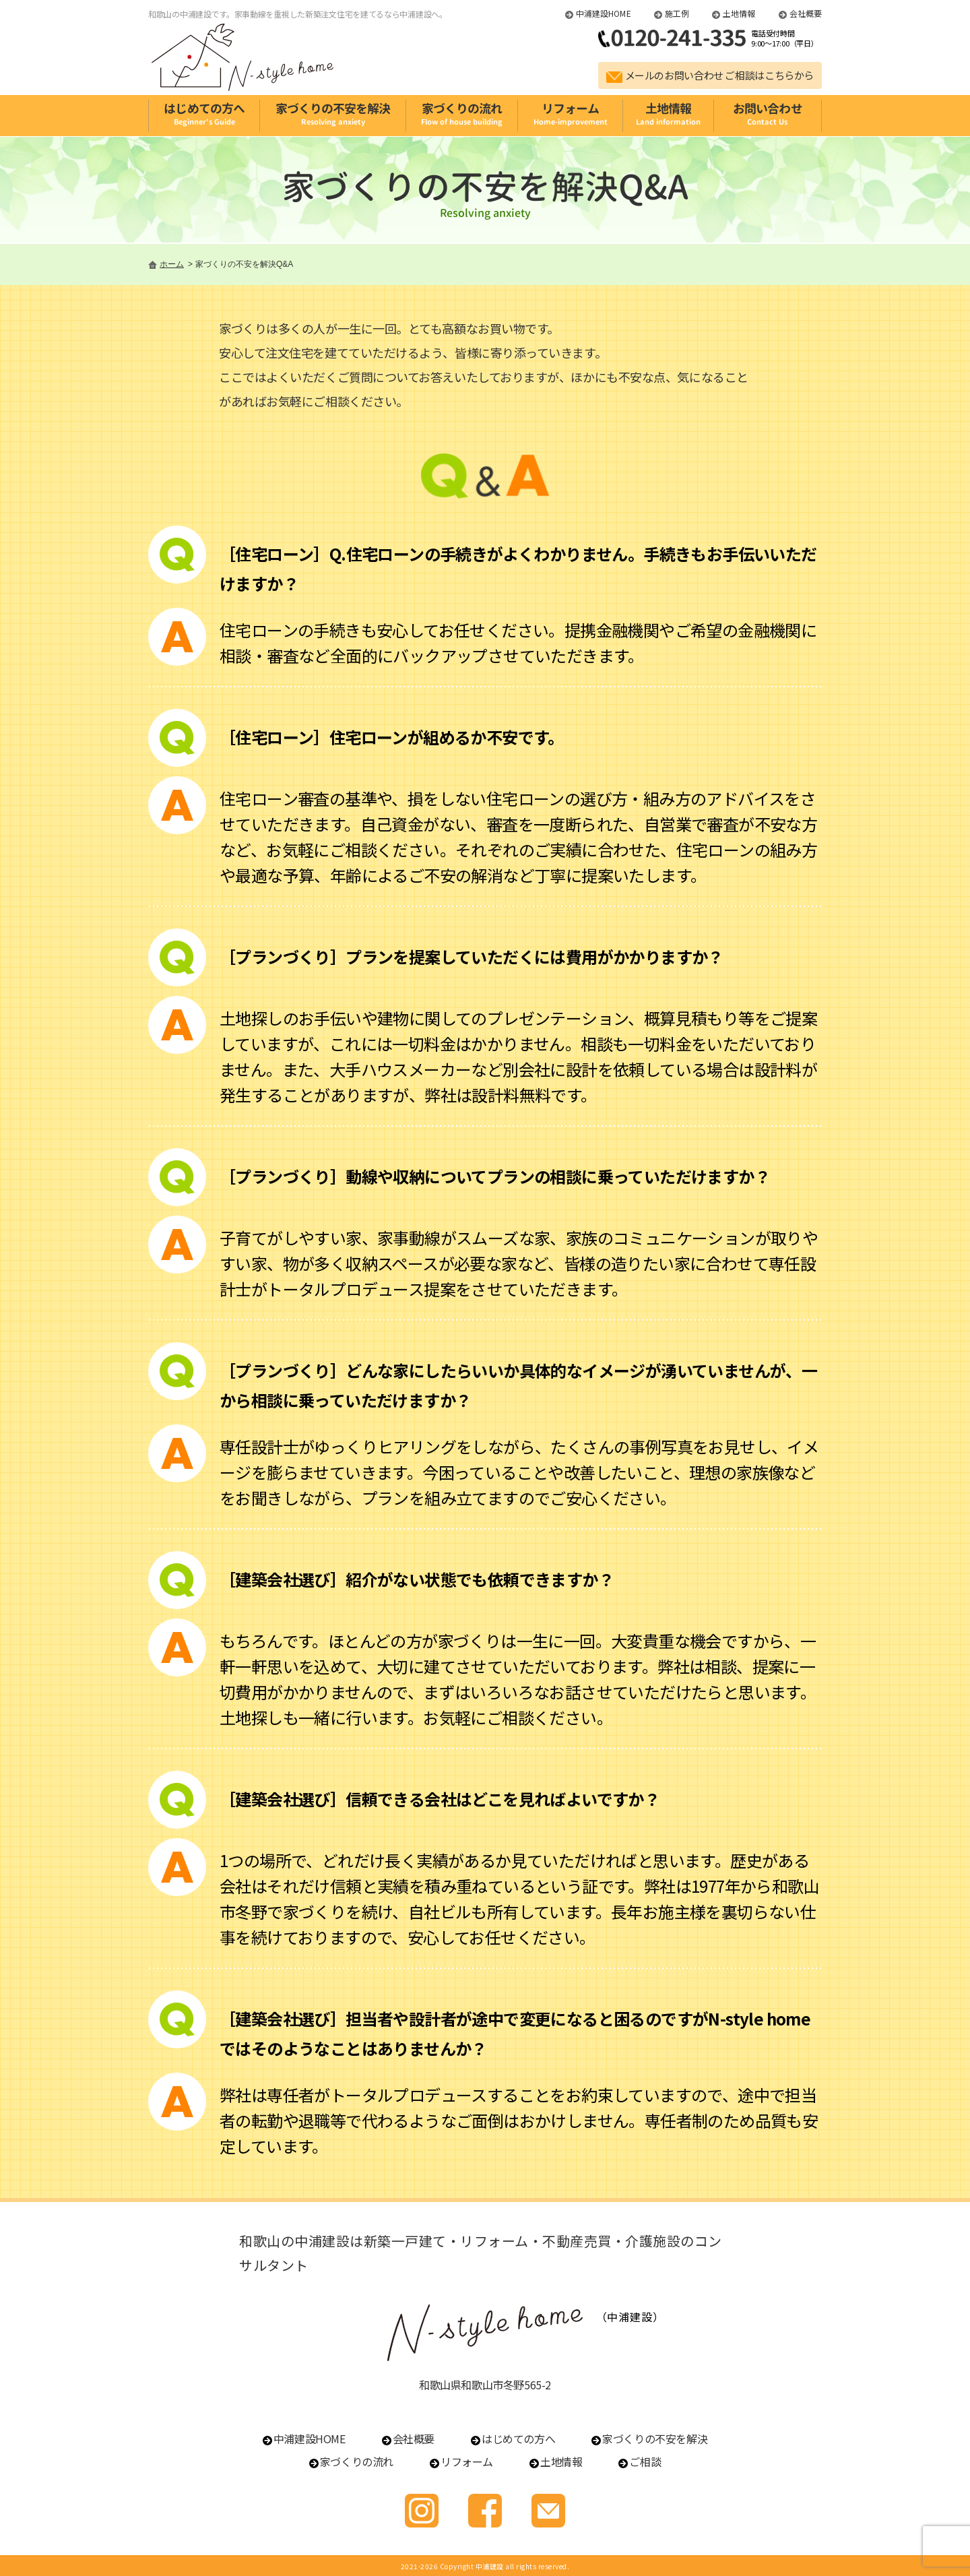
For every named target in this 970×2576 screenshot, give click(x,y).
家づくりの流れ (461, 114)
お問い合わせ (767, 114)
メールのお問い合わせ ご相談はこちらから (719, 75)
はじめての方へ (204, 114)
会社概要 (805, 13)
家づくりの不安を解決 (332, 114)
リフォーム (570, 114)
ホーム (172, 264)
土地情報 (739, 13)
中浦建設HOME (603, 13)
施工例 (677, 13)
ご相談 (645, 2461)
